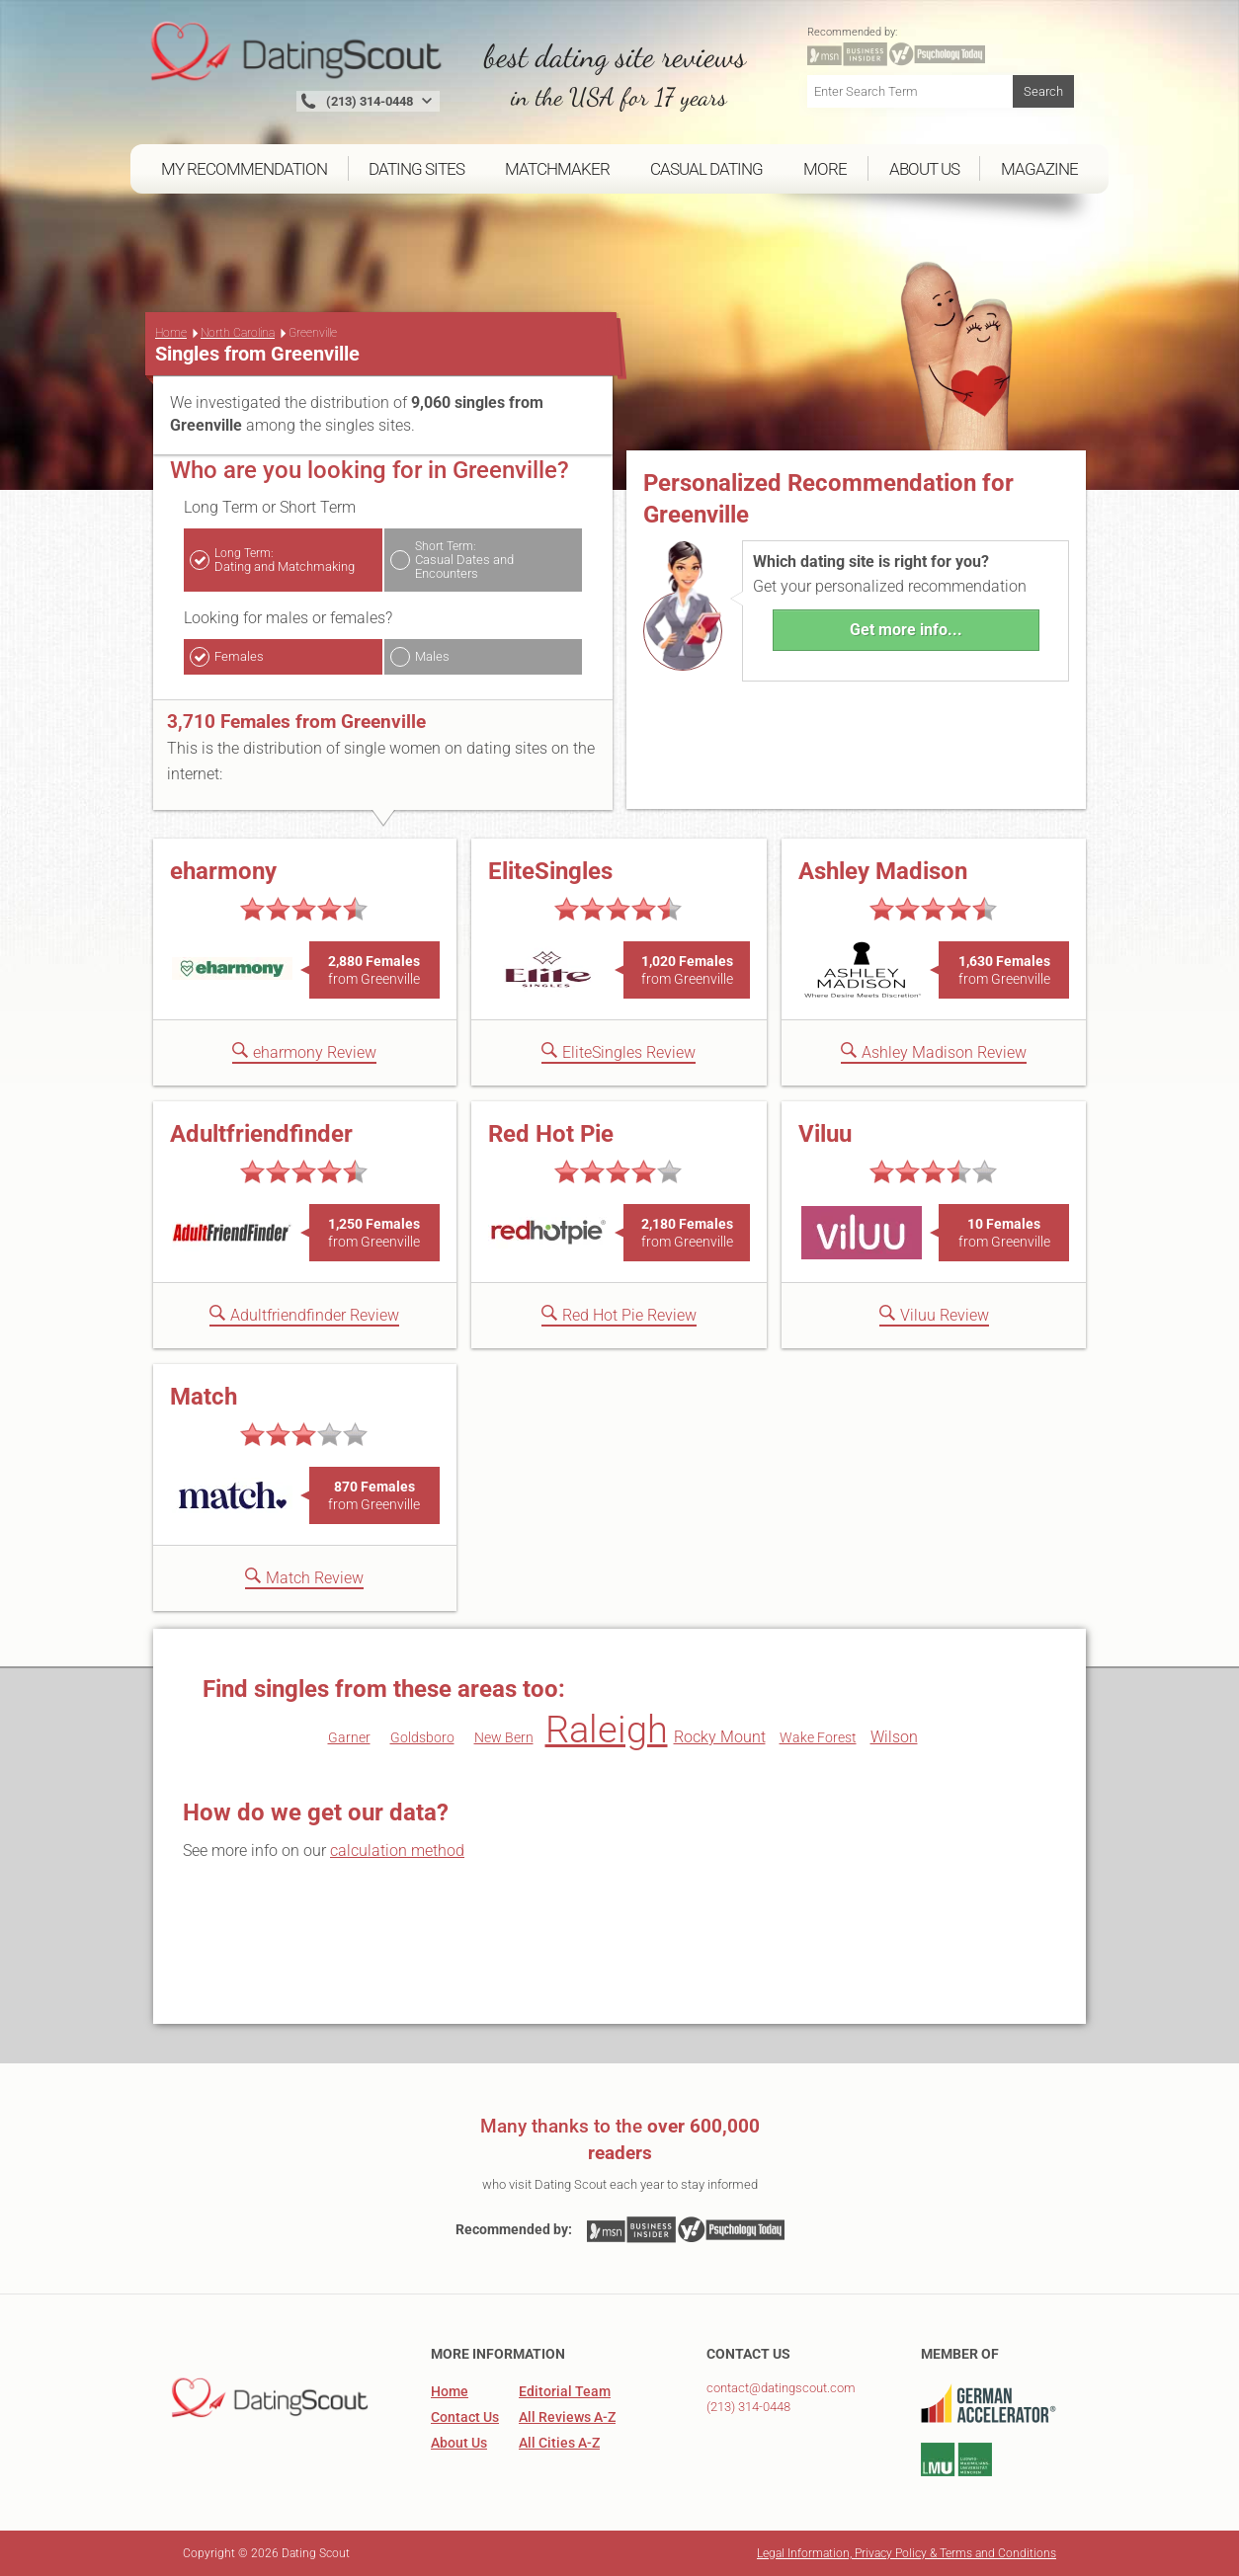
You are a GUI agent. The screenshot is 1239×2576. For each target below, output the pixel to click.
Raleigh (606, 1729)
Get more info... (906, 629)
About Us (459, 2443)
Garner (349, 1737)
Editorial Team (565, 2391)
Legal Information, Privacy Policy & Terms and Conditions (906, 2553)
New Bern (504, 1737)
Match (203, 1396)
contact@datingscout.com (781, 2387)
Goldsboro (422, 1737)
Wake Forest (818, 1737)
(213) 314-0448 (748, 2406)
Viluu (825, 1134)
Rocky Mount (720, 1737)
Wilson (894, 1737)
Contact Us (465, 2417)
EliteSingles (550, 871)
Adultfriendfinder (261, 1134)
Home (171, 333)
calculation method (397, 1850)
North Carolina (238, 333)
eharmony (223, 871)
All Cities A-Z (559, 2443)
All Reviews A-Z (567, 2417)
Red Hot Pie (551, 1134)
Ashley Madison (882, 871)
